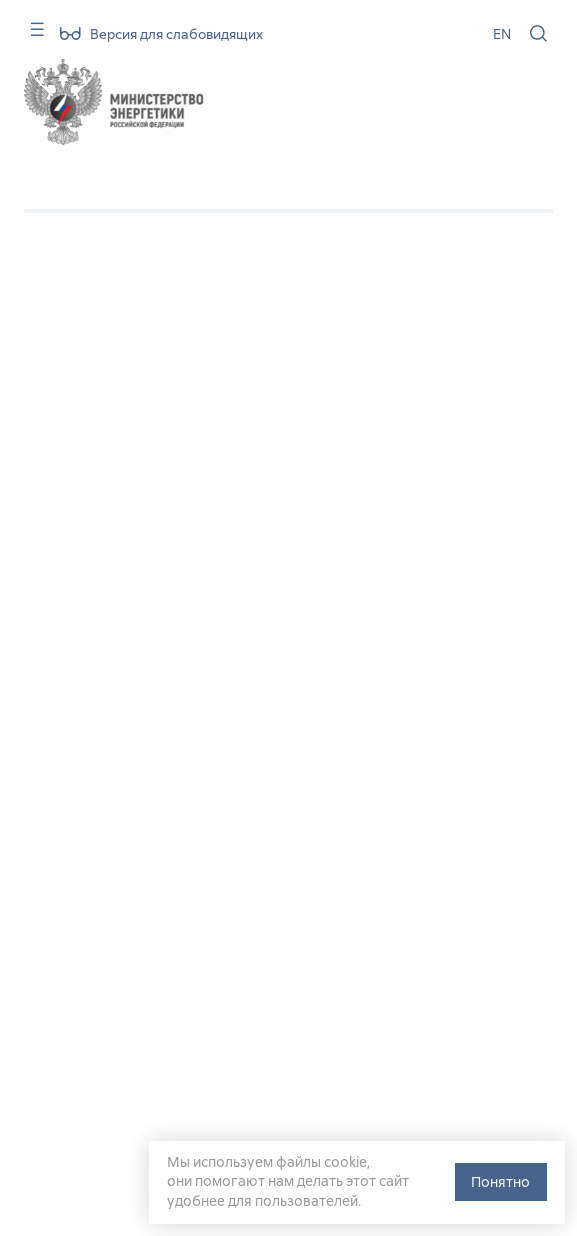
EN (502, 34)
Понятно (500, 1182)
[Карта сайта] (30, 36)
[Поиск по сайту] (538, 33)
